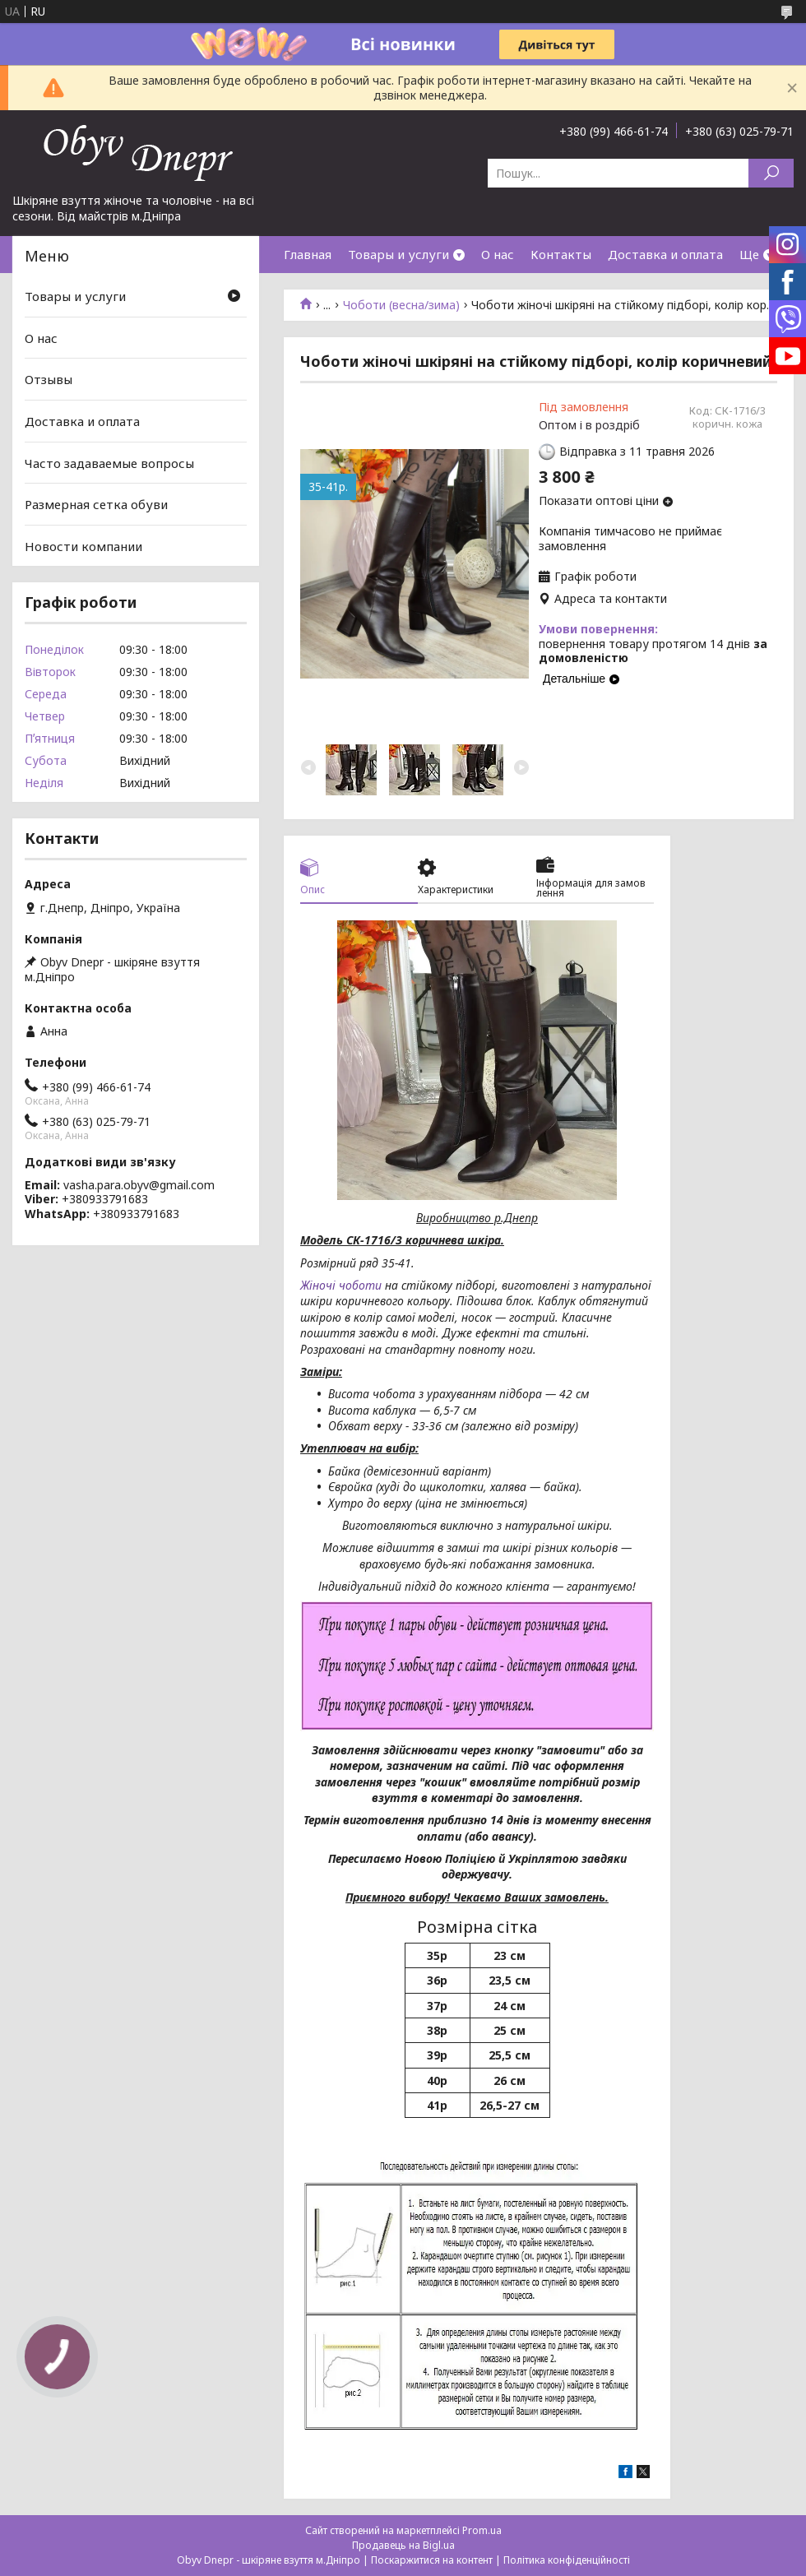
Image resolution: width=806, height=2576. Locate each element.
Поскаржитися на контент (432, 2560)
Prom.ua (482, 2530)
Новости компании (83, 546)
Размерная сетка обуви (96, 504)
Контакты (560, 254)
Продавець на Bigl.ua (403, 2545)
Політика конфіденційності (566, 2560)
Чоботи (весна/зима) (401, 305)
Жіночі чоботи (341, 1285)
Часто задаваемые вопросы (109, 462)
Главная (307, 254)
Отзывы (48, 379)
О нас (497, 254)
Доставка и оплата (665, 254)
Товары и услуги (398, 254)
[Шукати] (771, 173)
